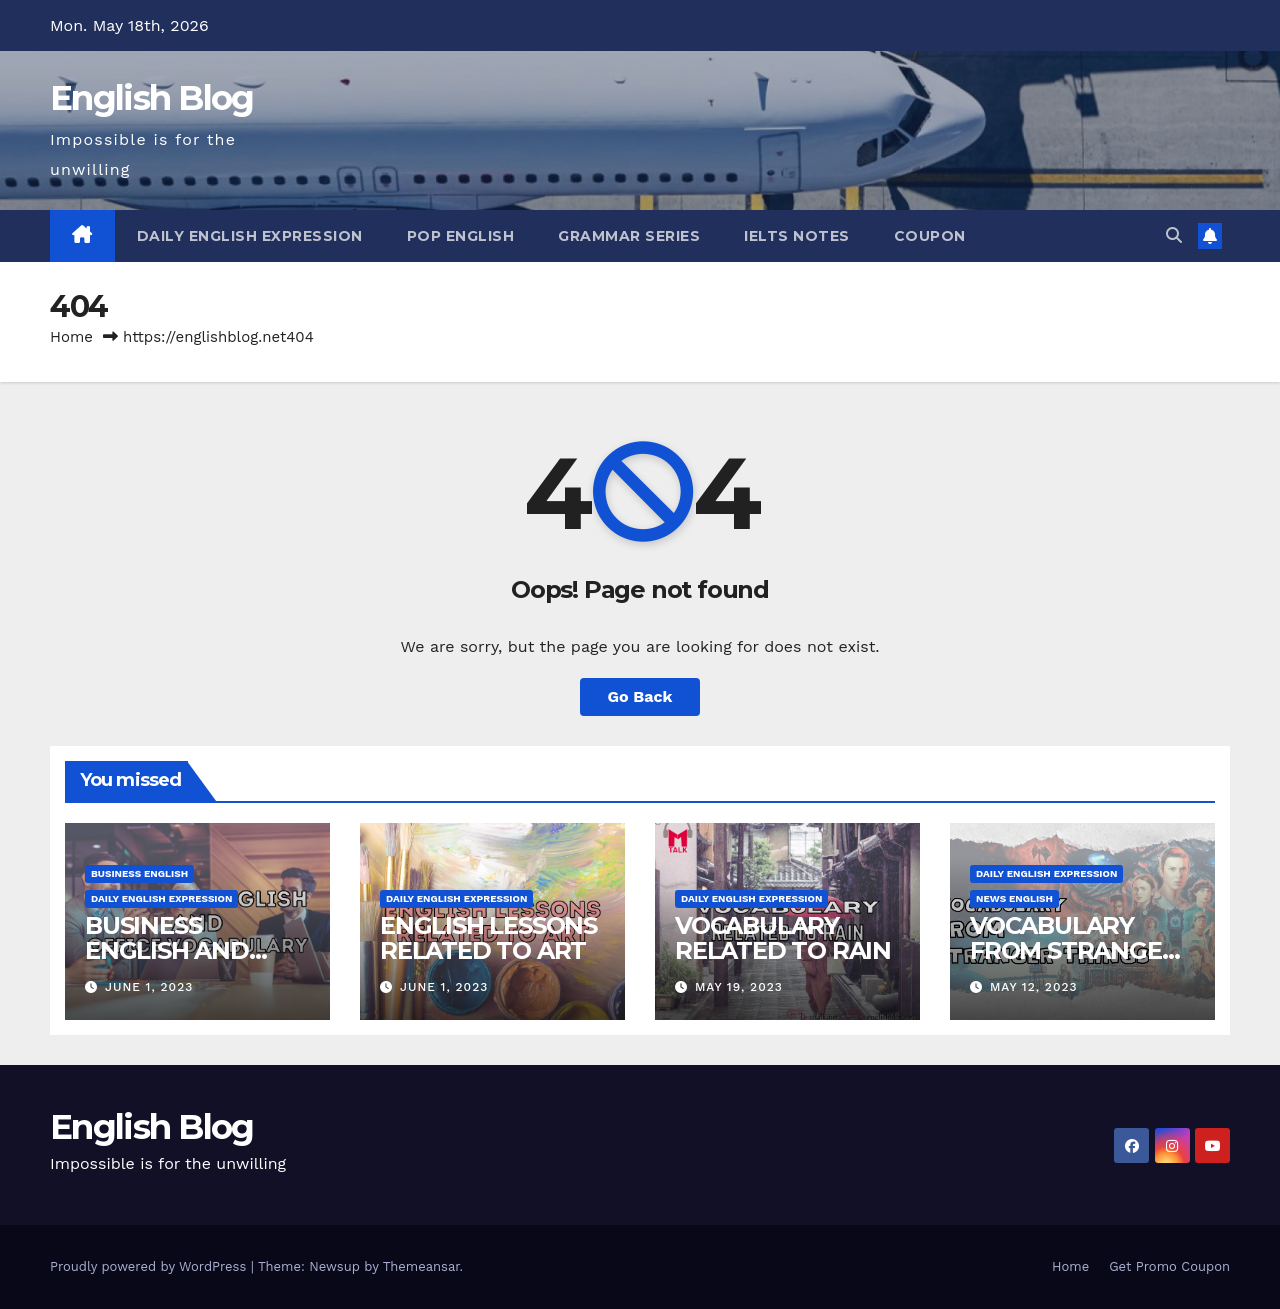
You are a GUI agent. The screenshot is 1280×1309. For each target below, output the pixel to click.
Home (71, 337)
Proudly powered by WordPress (150, 1266)
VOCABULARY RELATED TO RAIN (783, 938)
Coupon (930, 236)
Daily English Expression (250, 236)
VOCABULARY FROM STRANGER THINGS (1074, 950)
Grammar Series (629, 236)
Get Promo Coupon (1169, 1266)
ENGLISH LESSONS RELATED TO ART (488, 938)
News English (1014, 898)
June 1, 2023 (149, 987)
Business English (139, 873)
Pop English (461, 236)
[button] (1174, 235)
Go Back (640, 696)
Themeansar (421, 1266)
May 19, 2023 (739, 987)
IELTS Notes (797, 236)
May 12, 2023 (1034, 987)
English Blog (152, 98)
